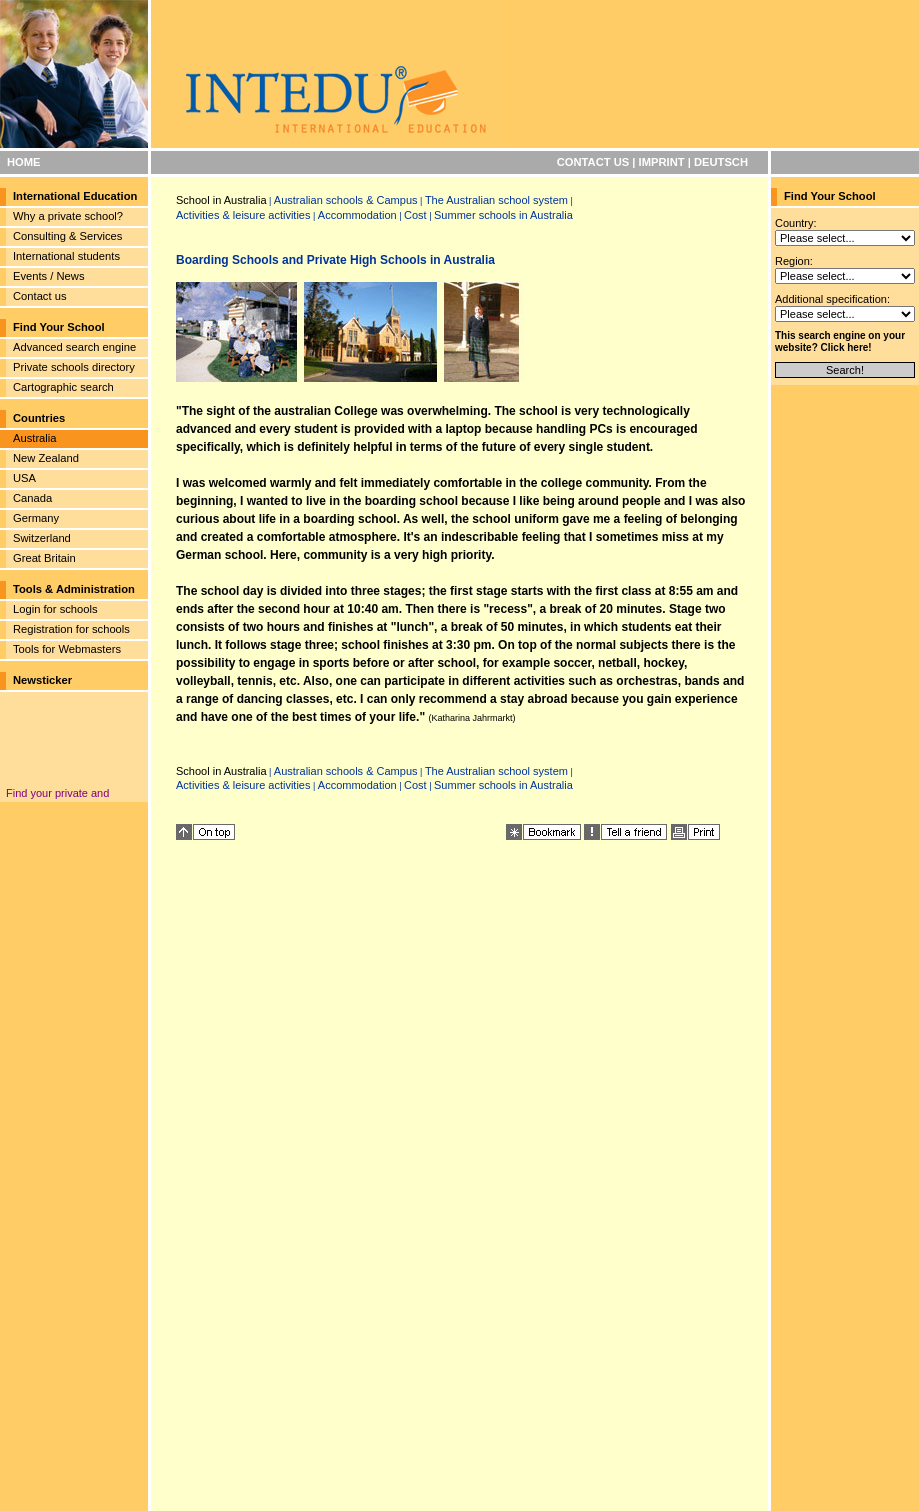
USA (24, 478)
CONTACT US (593, 162)
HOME (24, 162)
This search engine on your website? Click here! (840, 341)
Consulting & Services (67, 236)
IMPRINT (662, 162)
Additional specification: (832, 299)
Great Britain (44, 558)
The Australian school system (496, 200)
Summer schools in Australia (503, 215)
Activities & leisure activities (243, 215)
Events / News (49, 276)
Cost (415, 215)
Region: (794, 261)
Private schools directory (74, 367)
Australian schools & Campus (346, 200)
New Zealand (46, 458)
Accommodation (357, 215)
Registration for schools (71, 629)
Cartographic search (63, 387)
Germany (36, 518)
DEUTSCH (721, 162)
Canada (32, 498)
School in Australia (221, 200)
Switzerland (42, 538)
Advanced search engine (74, 347)
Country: (796, 223)
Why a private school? (68, 216)
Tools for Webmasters (67, 649)
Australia (35, 438)
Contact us (39, 296)
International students (66, 256)
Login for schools (55, 609)
